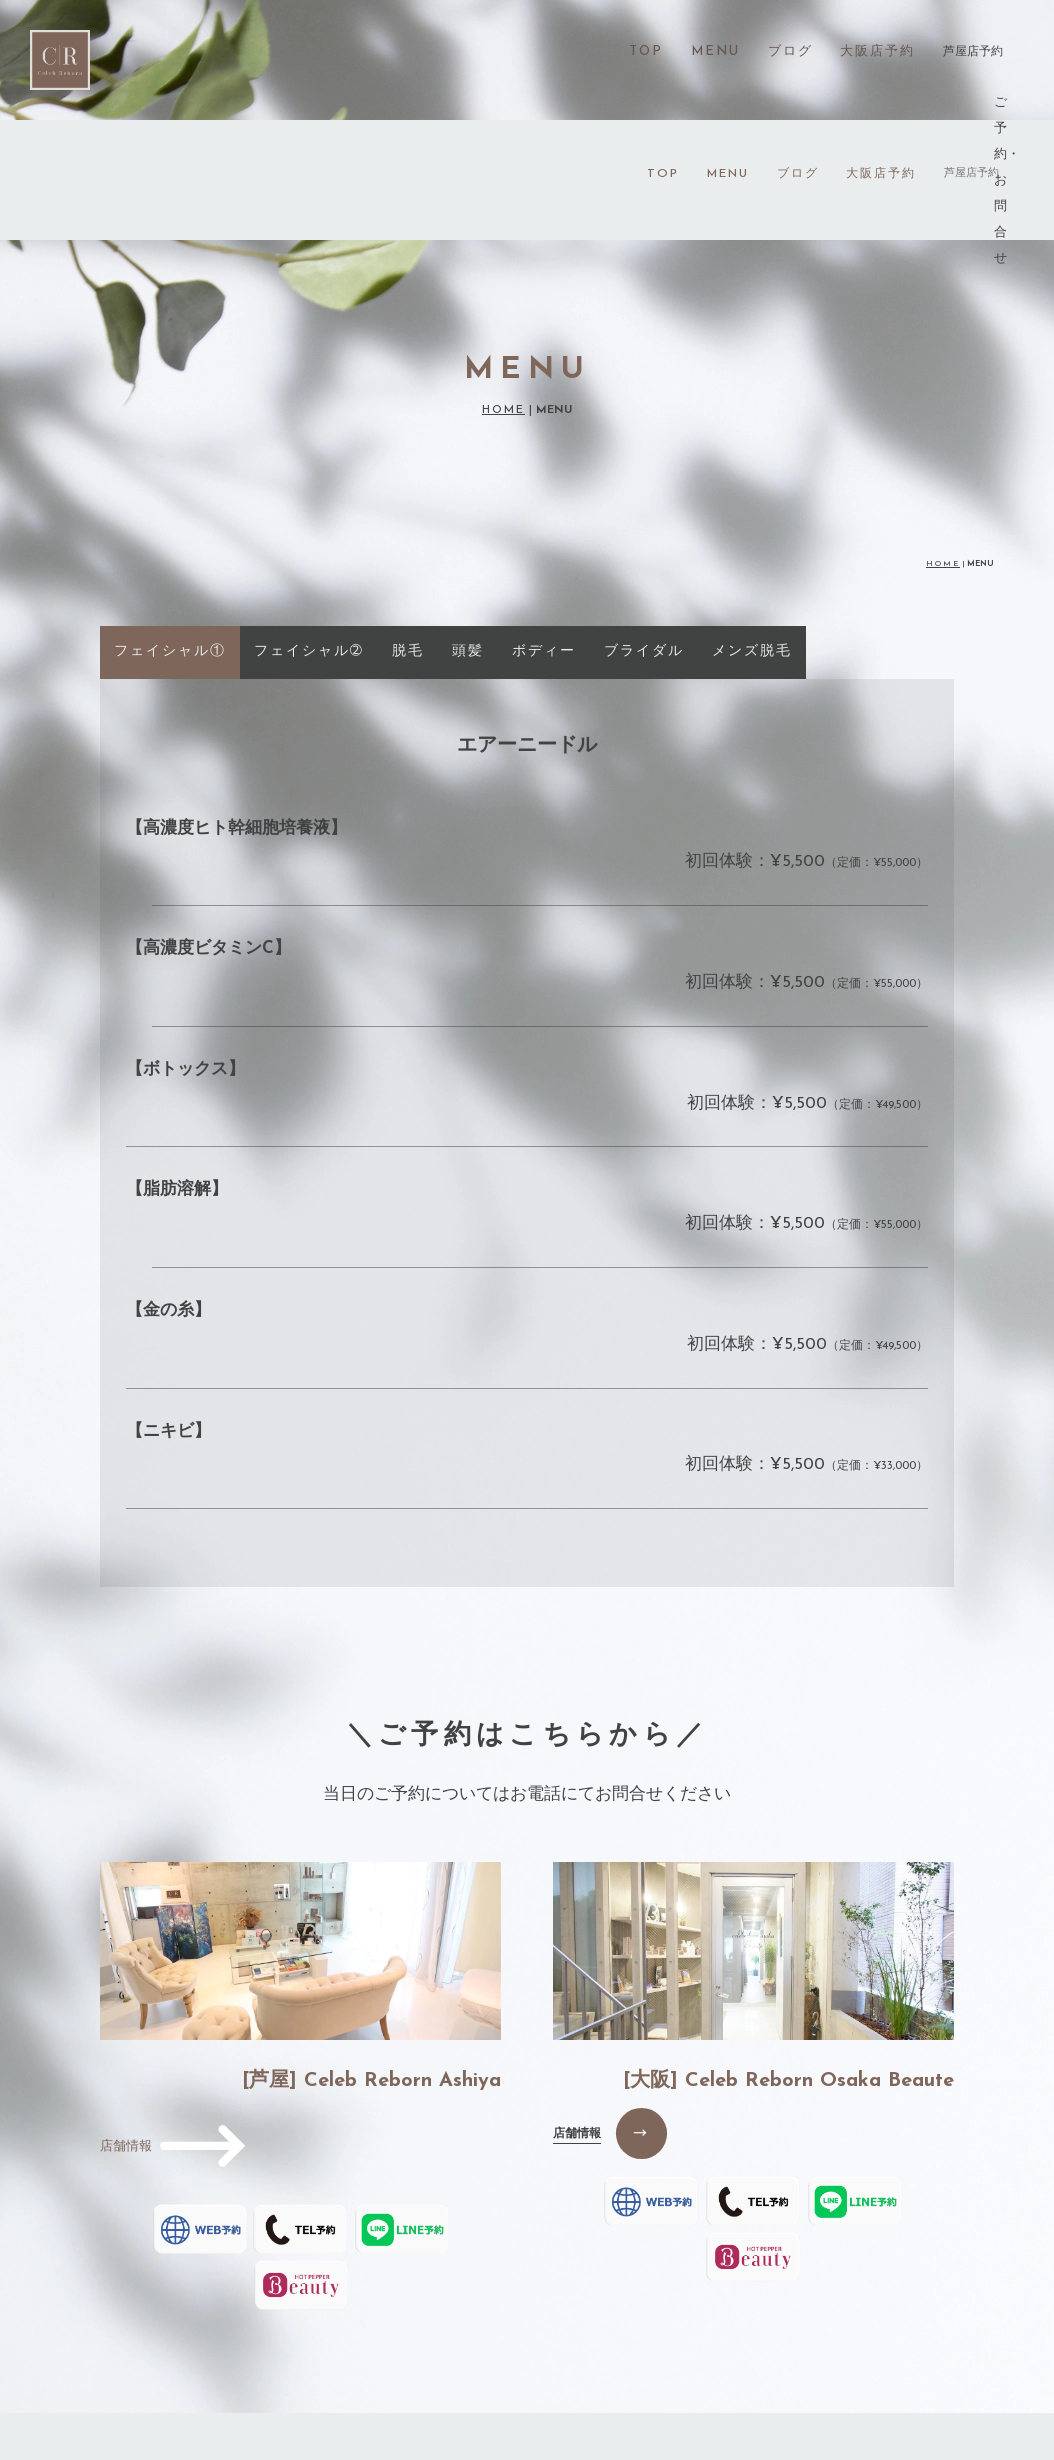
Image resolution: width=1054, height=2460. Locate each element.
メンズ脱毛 (752, 531)
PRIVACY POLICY (801, 2353)
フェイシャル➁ (309, 531)
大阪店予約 (881, 54)
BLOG (624, 2353)
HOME (503, 291)
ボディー (544, 531)
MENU (728, 54)
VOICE (463, 2353)
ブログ (798, 54)
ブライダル (644, 531)
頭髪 (468, 531)
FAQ (693, 2353)
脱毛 (408, 531)
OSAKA (545, 2353)
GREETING (370, 2353)
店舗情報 (577, 2014)
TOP (663, 54)
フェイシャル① (170, 531)
